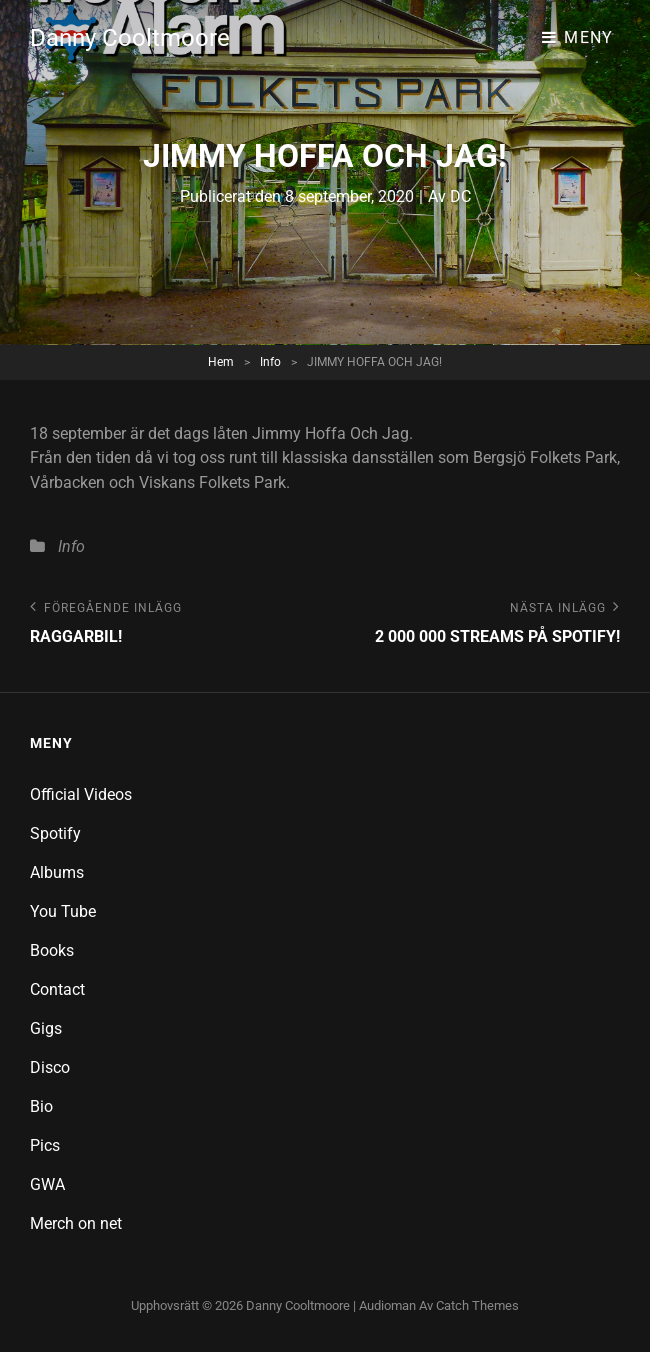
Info (270, 362)
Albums (57, 872)
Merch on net (76, 1223)
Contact (57, 989)
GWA (47, 1184)
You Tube (63, 911)
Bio (41, 1106)
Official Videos (81, 794)
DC (460, 196)
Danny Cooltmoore (130, 38)
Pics (45, 1145)
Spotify (55, 833)
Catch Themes (477, 1305)
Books (52, 950)
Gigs (46, 1028)
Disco (50, 1067)
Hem (221, 362)
